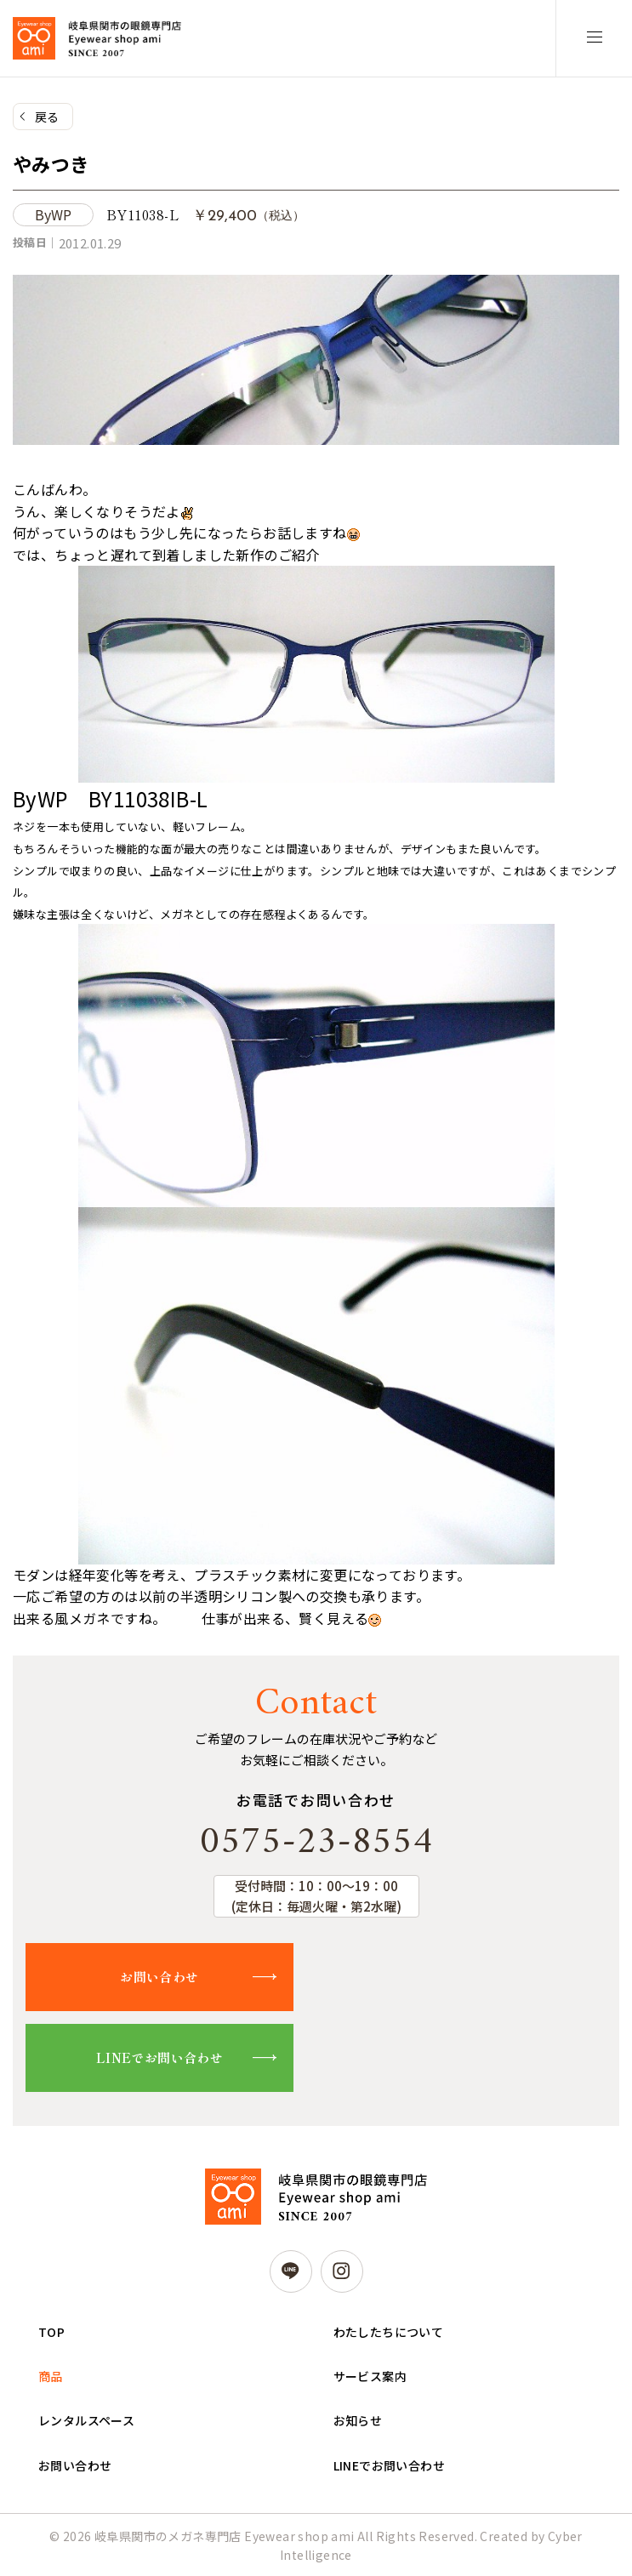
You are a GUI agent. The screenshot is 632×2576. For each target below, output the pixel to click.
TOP (51, 2331)
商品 (50, 2376)
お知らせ (358, 2420)
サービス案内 (370, 2376)
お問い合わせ (159, 1977)
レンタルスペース (86, 2420)
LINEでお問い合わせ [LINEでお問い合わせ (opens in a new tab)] (389, 2465)
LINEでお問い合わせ (159, 2057)
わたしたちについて (388, 2331)
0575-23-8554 (316, 1843)
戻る (47, 116)
